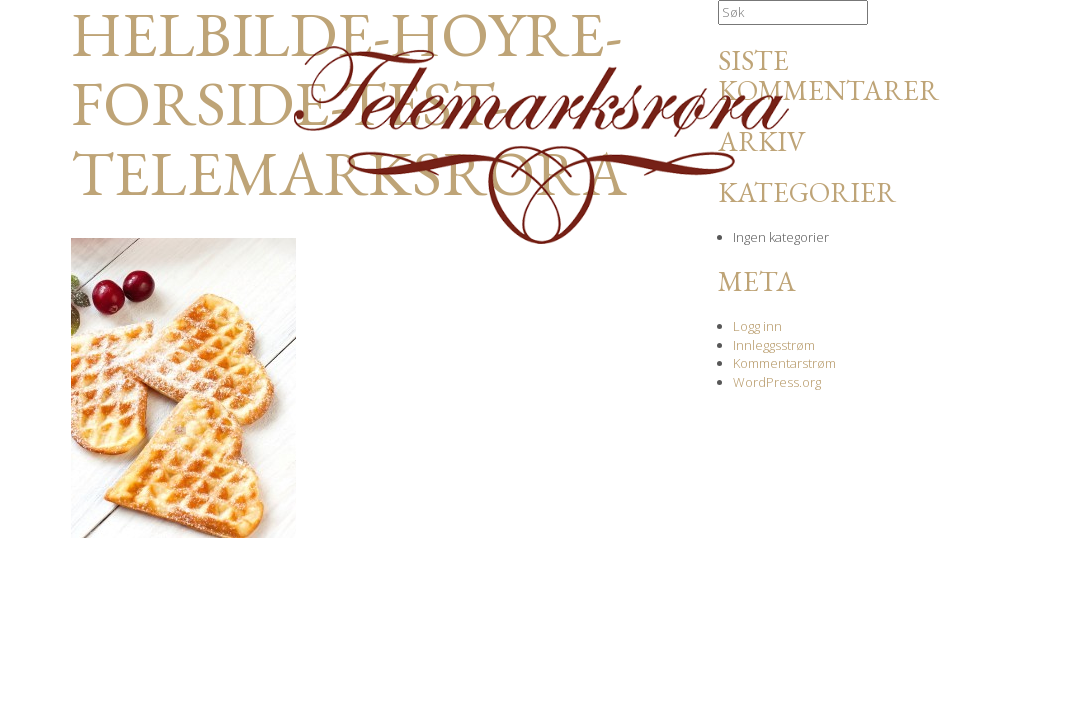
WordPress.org (777, 382)
